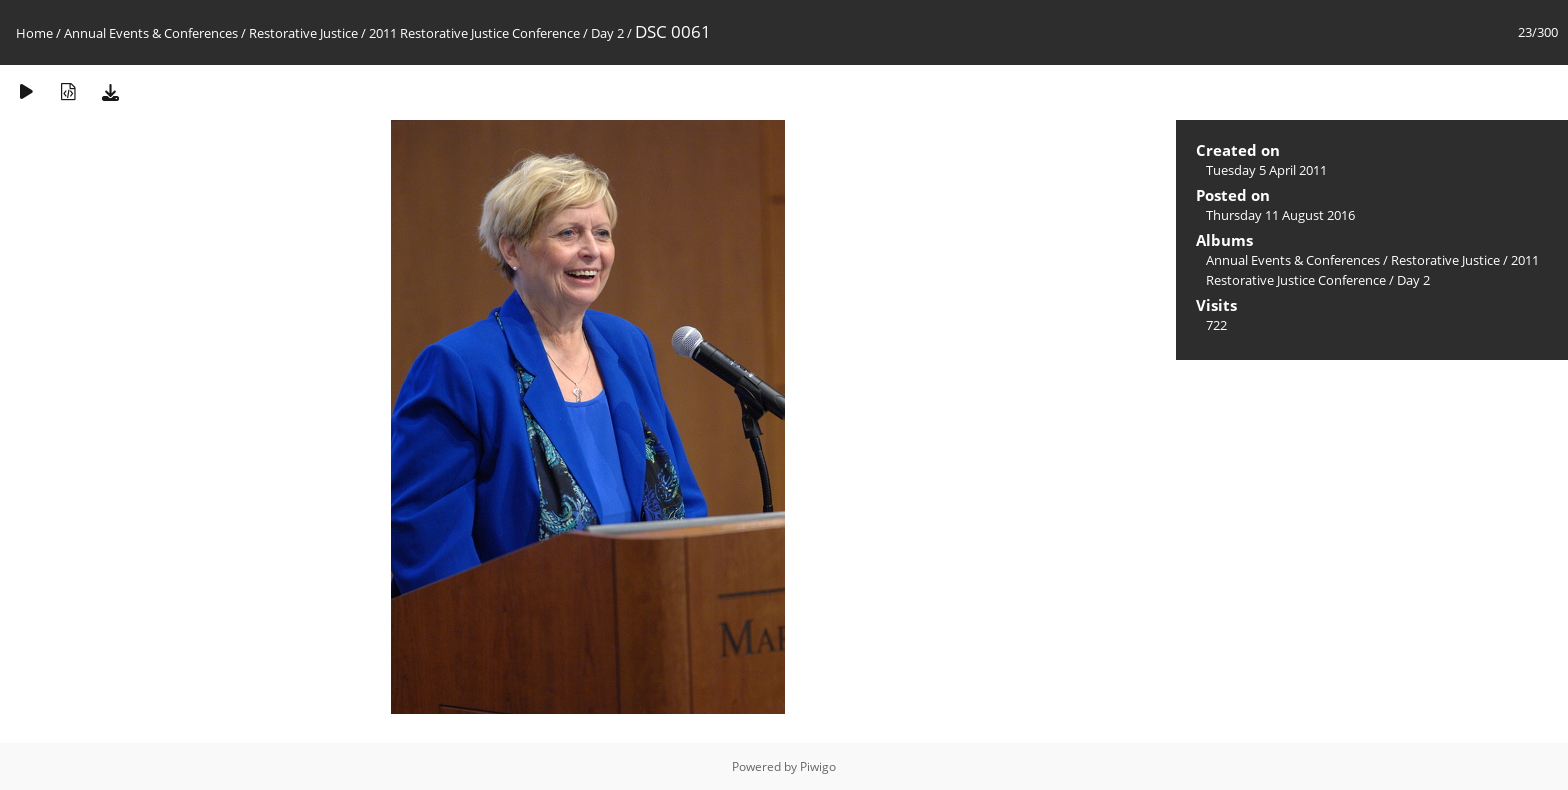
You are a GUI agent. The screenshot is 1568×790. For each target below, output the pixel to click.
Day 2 (607, 33)
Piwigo (818, 766)
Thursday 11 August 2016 (1280, 215)
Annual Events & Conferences (151, 33)
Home (34, 33)
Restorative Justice (303, 33)
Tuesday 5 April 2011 (1266, 170)
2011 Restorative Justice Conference (476, 33)
